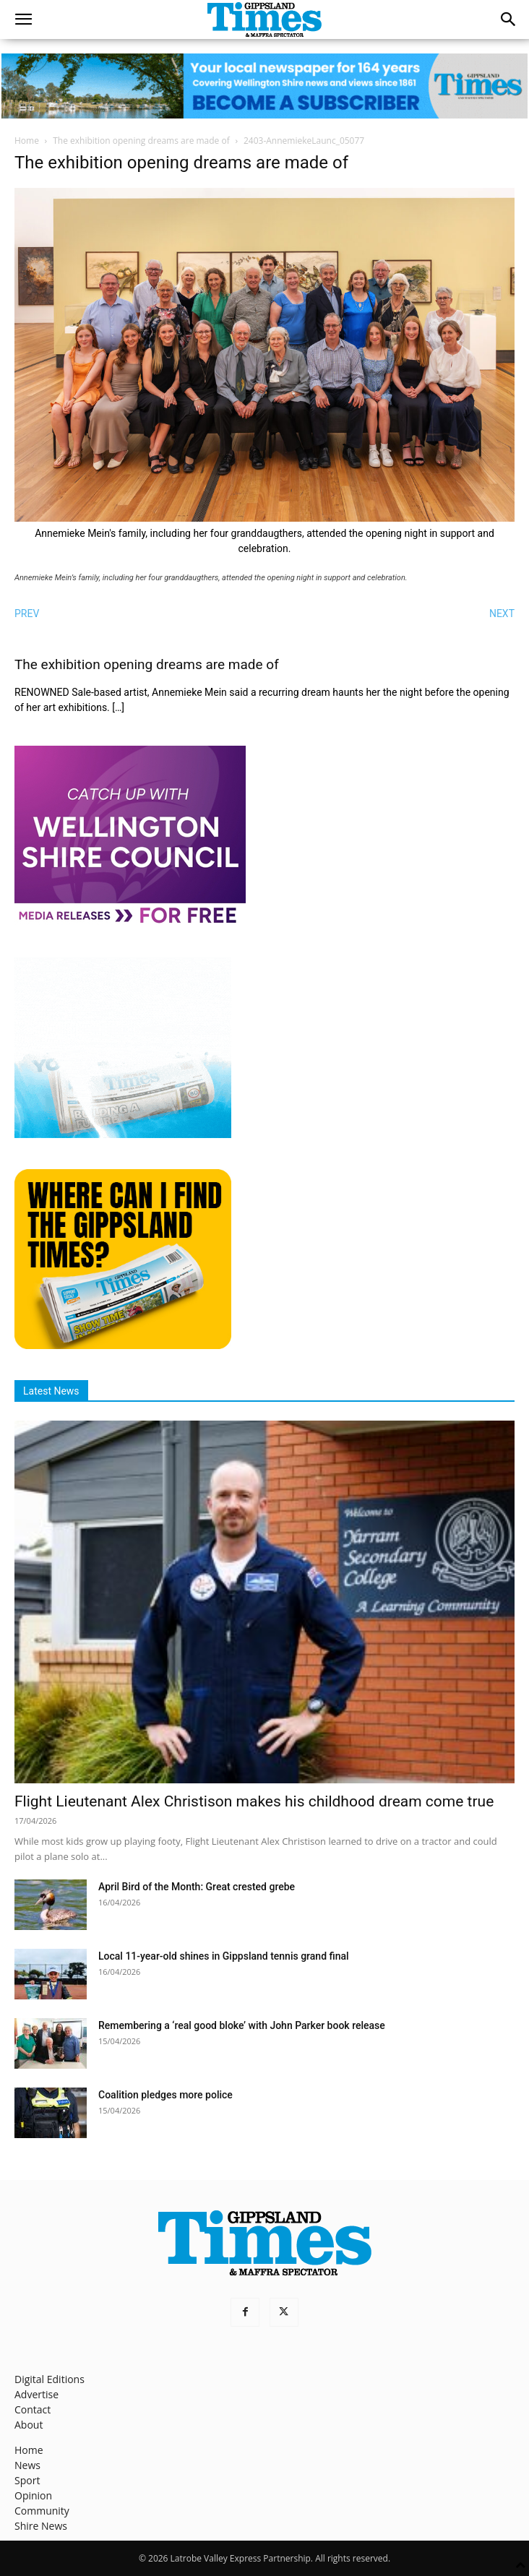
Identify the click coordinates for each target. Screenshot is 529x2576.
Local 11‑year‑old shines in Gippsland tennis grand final (223, 1956)
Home (26, 140)
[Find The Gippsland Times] (122, 1345)
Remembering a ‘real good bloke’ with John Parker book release (241, 2025)
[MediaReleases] (130, 922)
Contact (32, 2409)
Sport (27, 2480)
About (28, 2424)
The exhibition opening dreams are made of (141, 140)
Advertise (36, 2394)
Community (41, 2510)
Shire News (40, 2526)
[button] (23, 19)
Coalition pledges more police (165, 2095)
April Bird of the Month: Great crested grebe (196, 1886)
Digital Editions (49, 2379)
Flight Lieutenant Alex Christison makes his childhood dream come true (254, 1801)
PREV (26, 613)
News (27, 2465)
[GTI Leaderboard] (264, 86)
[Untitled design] (122, 1134)
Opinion (33, 2495)
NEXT (502, 613)
